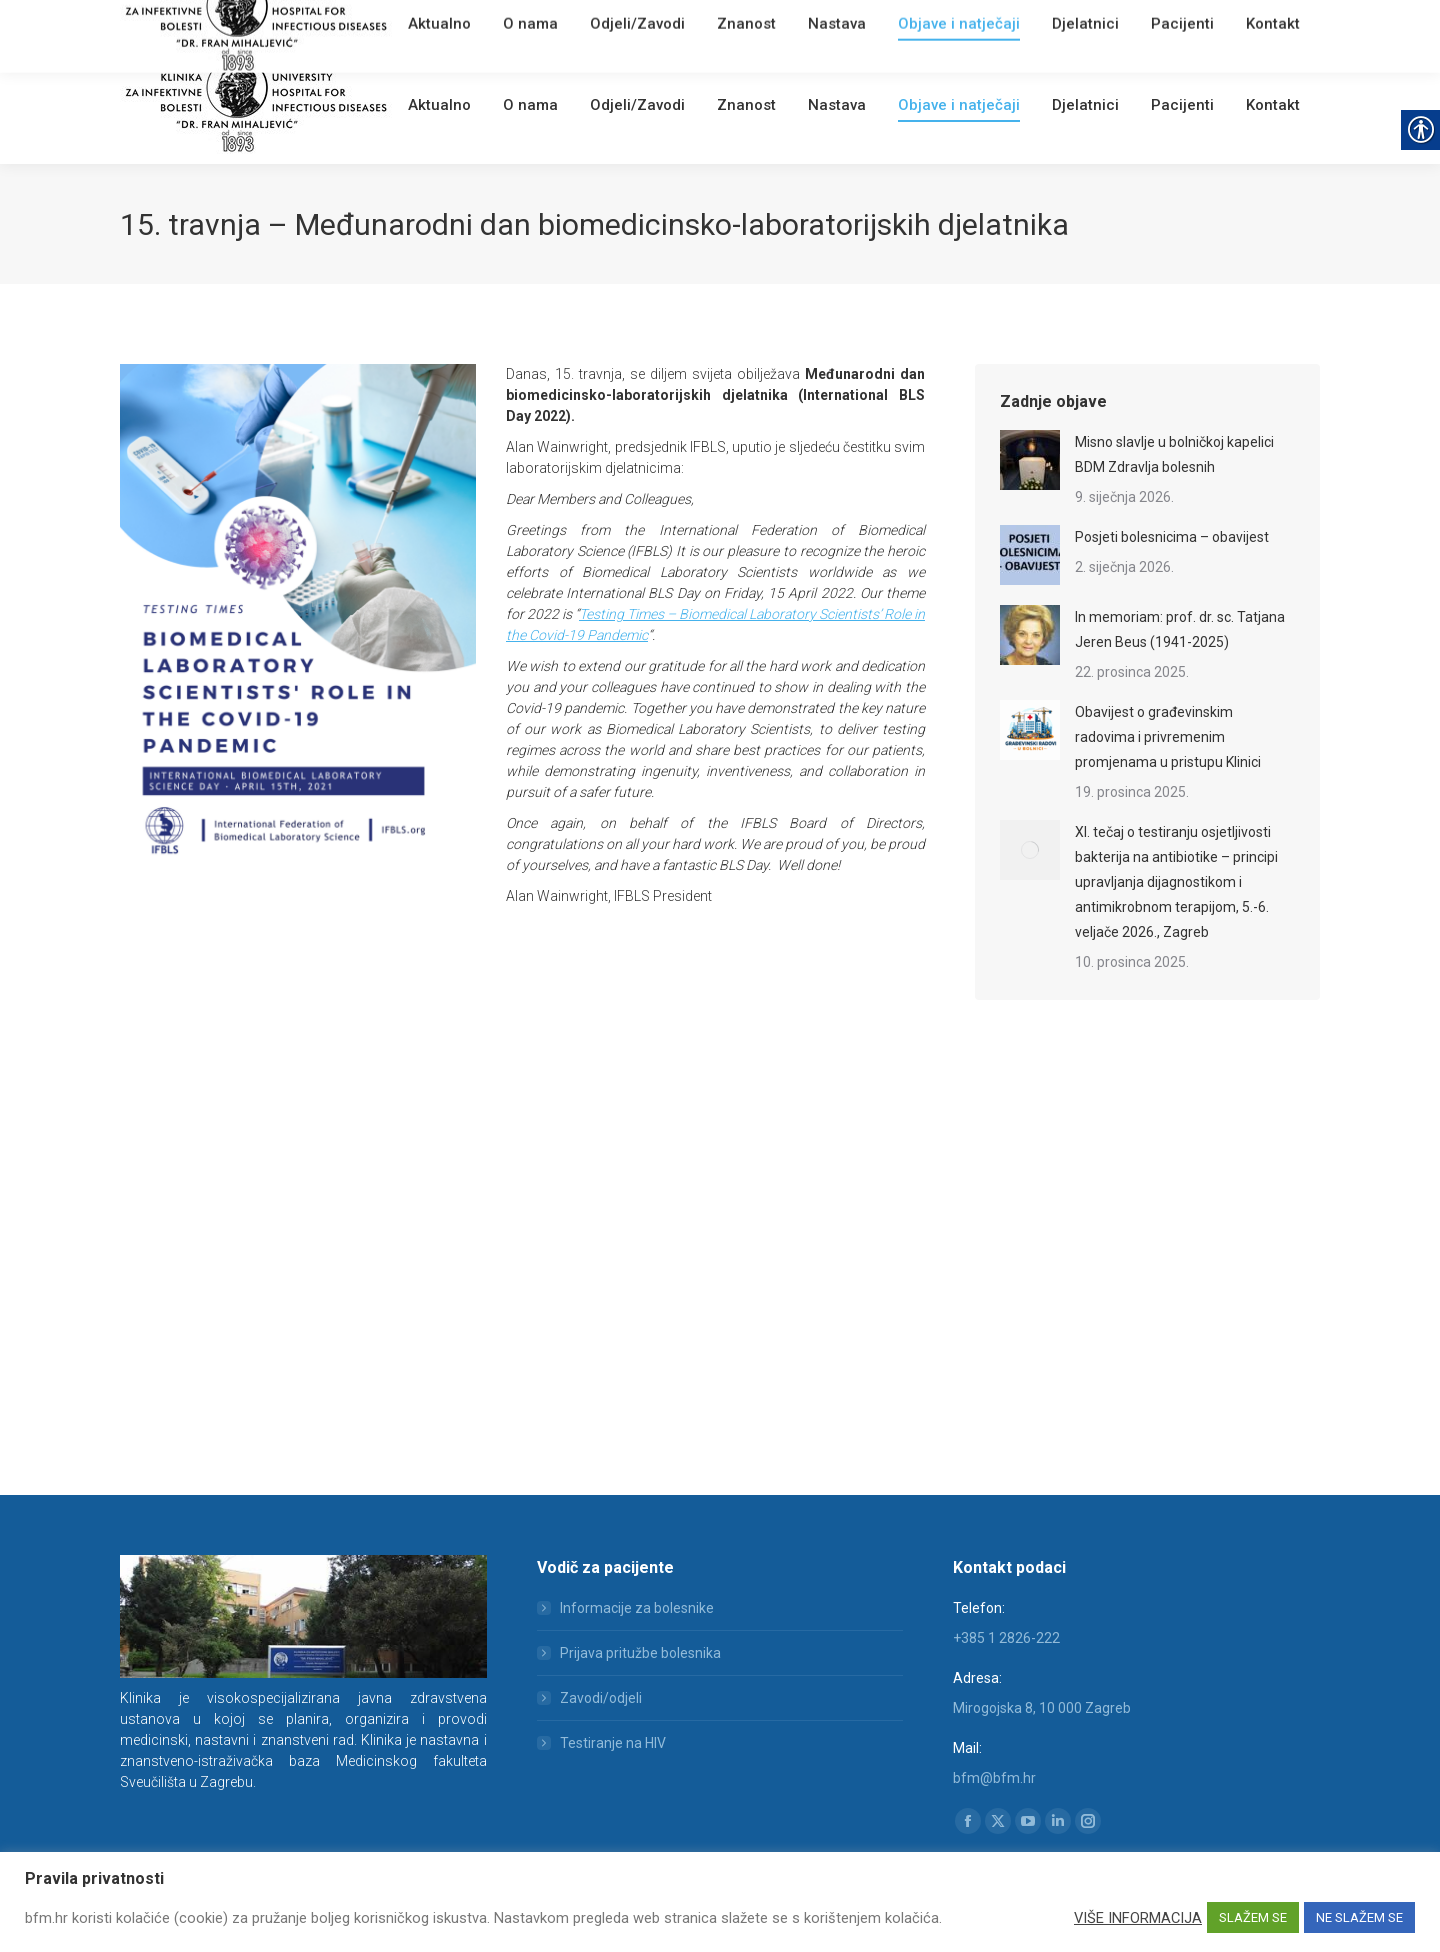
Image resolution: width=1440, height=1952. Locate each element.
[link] (415, 24)
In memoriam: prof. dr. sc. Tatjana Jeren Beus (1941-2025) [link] (1180, 629)
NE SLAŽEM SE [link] (1359, 1917)
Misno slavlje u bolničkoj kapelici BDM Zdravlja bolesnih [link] (1174, 454)
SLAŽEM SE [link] (1253, 1917)
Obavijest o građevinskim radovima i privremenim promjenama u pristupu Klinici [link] (1168, 737)
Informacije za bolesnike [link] (637, 1608)
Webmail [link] (459, 24)
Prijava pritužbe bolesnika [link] (640, 1653)
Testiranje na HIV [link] (613, 1743)
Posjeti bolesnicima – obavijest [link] (1172, 537)
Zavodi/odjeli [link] (601, 1698)
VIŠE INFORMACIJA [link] (1138, 1918)
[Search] (1200, 22)
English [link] (515, 24)
